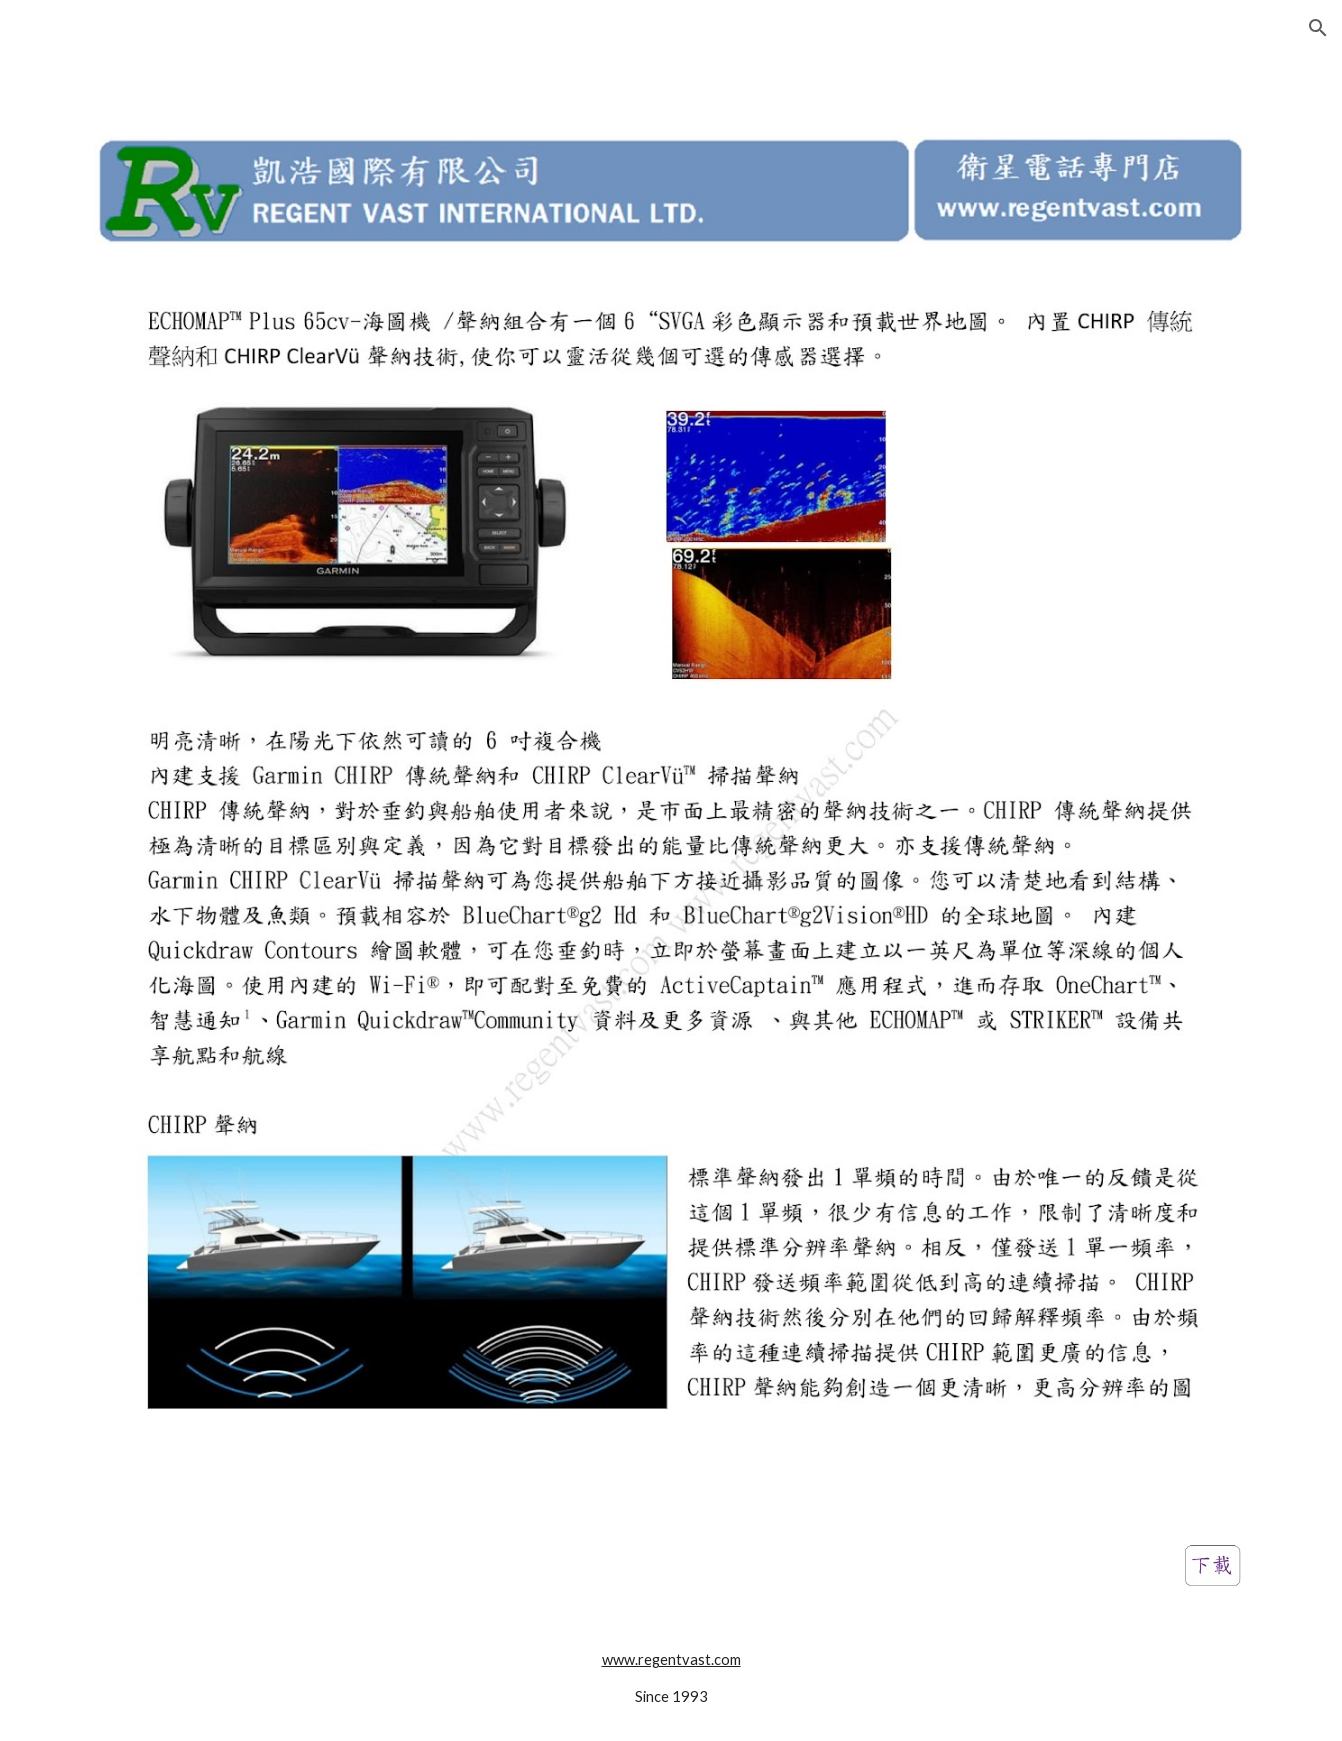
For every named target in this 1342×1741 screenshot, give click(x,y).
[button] (1318, 28)
